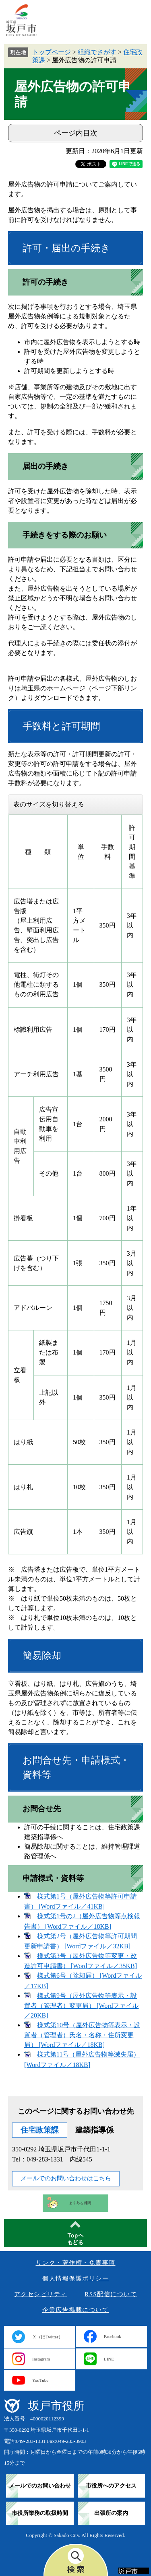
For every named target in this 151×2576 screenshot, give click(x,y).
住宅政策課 (40, 2130)
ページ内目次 (75, 133)
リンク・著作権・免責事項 (76, 2263)
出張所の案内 (111, 2513)
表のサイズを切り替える (48, 804)
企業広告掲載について (75, 2310)
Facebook (112, 2336)
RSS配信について (111, 2294)
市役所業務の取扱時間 (40, 2513)
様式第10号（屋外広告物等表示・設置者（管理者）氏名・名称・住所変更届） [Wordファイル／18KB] (82, 2035)
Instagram (41, 2358)
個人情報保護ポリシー (75, 2278)
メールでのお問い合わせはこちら (66, 2178)
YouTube (40, 2380)
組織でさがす (97, 52)
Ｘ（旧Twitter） (47, 2336)
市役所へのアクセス (111, 2486)
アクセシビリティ (40, 2294)
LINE (109, 2358)
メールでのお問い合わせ (40, 2486)
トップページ (51, 52)
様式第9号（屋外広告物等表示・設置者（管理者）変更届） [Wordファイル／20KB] (81, 2005)
